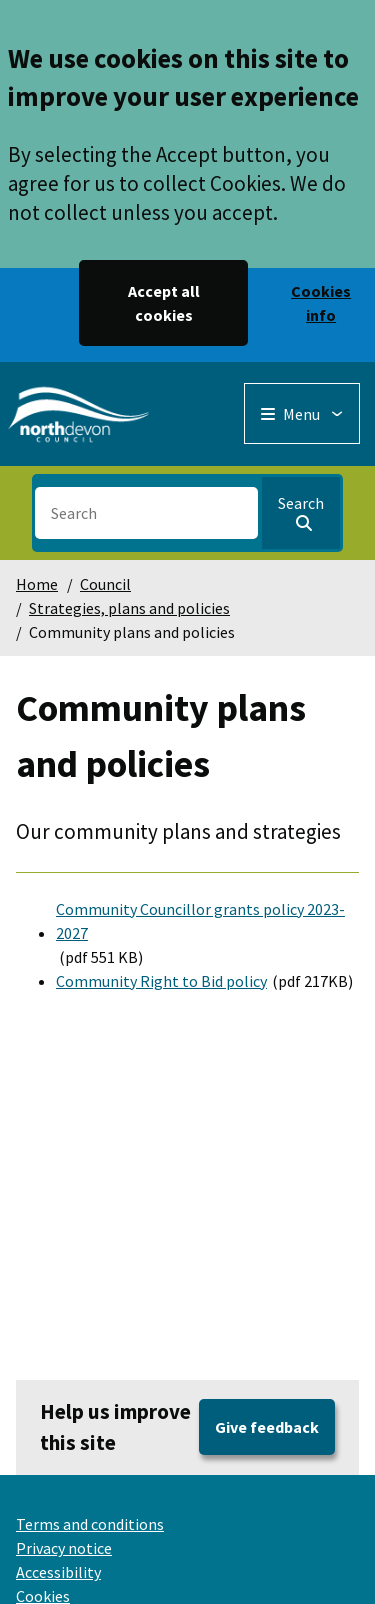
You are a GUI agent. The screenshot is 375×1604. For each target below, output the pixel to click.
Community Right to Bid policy (161, 981)
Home (37, 584)
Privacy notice (64, 1548)
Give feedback (267, 1427)
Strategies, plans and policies (129, 608)
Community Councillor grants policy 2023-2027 (200, 921)
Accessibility (58, 1572)
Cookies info (321, 303)
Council (105, 584)
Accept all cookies (164, 303)
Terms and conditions (90, 1524)
